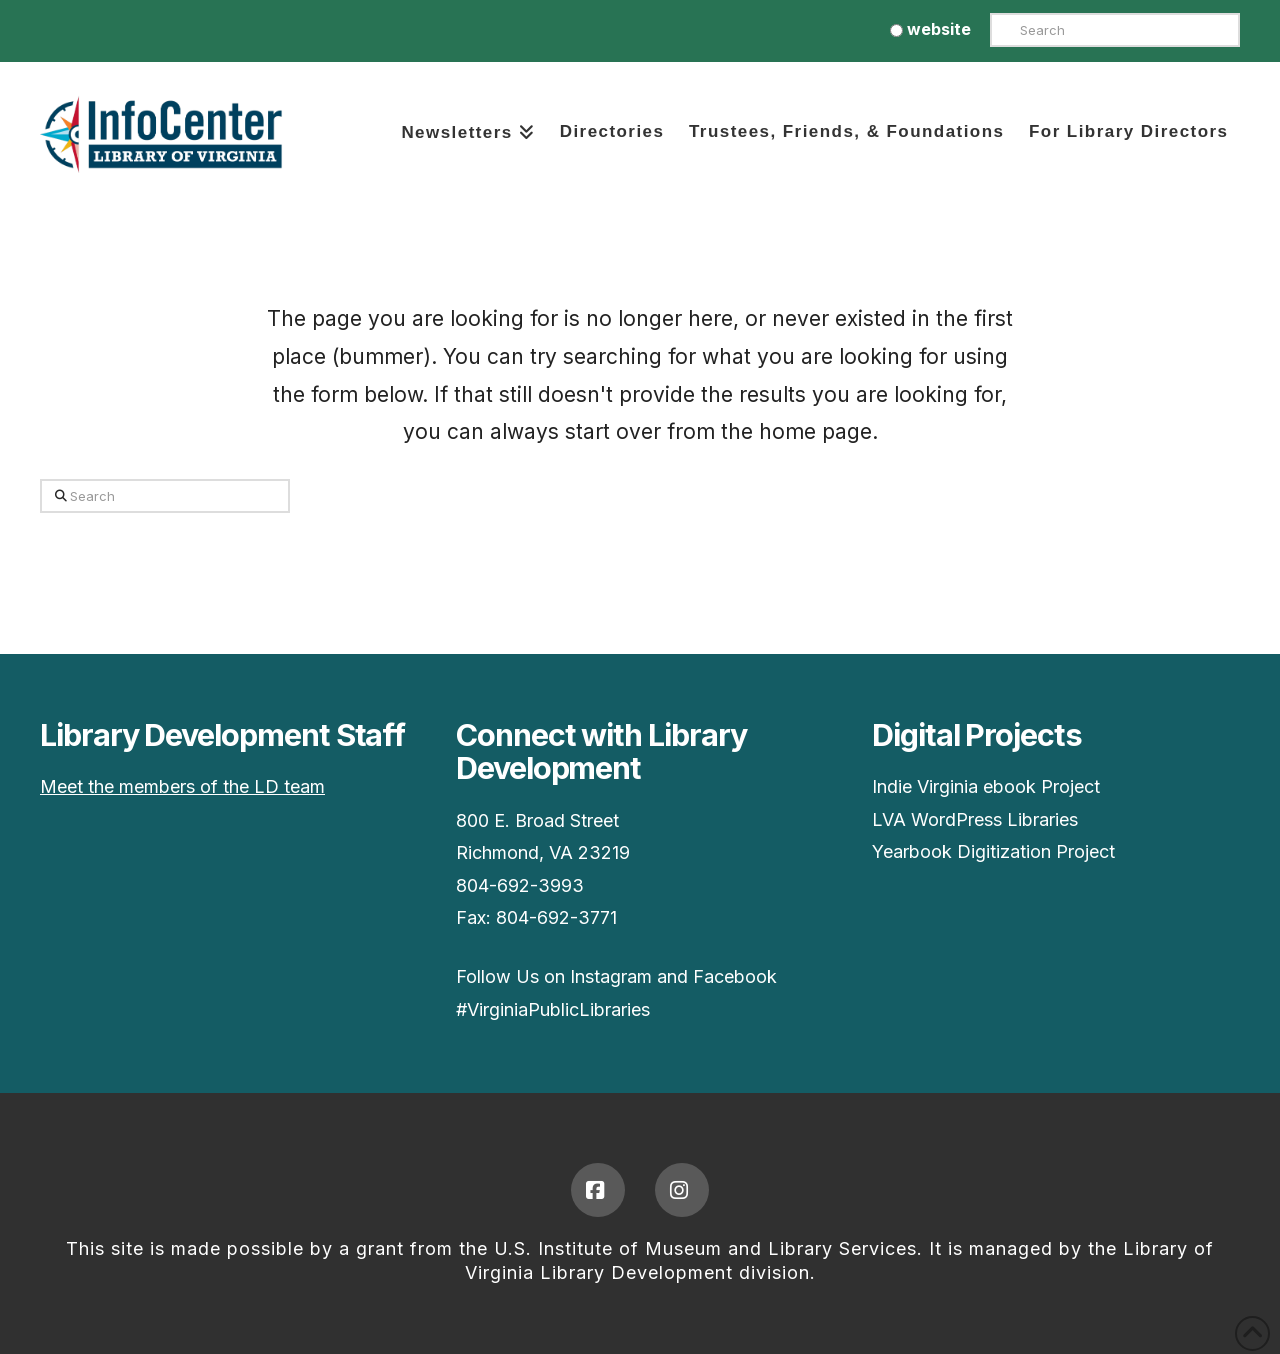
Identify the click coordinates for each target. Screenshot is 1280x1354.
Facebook (735, 976)
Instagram (611, 976)
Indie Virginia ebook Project (986, 786)
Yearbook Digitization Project (993, 851)
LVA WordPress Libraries (975, 819)
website (930, 29)
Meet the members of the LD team (182, 786)
